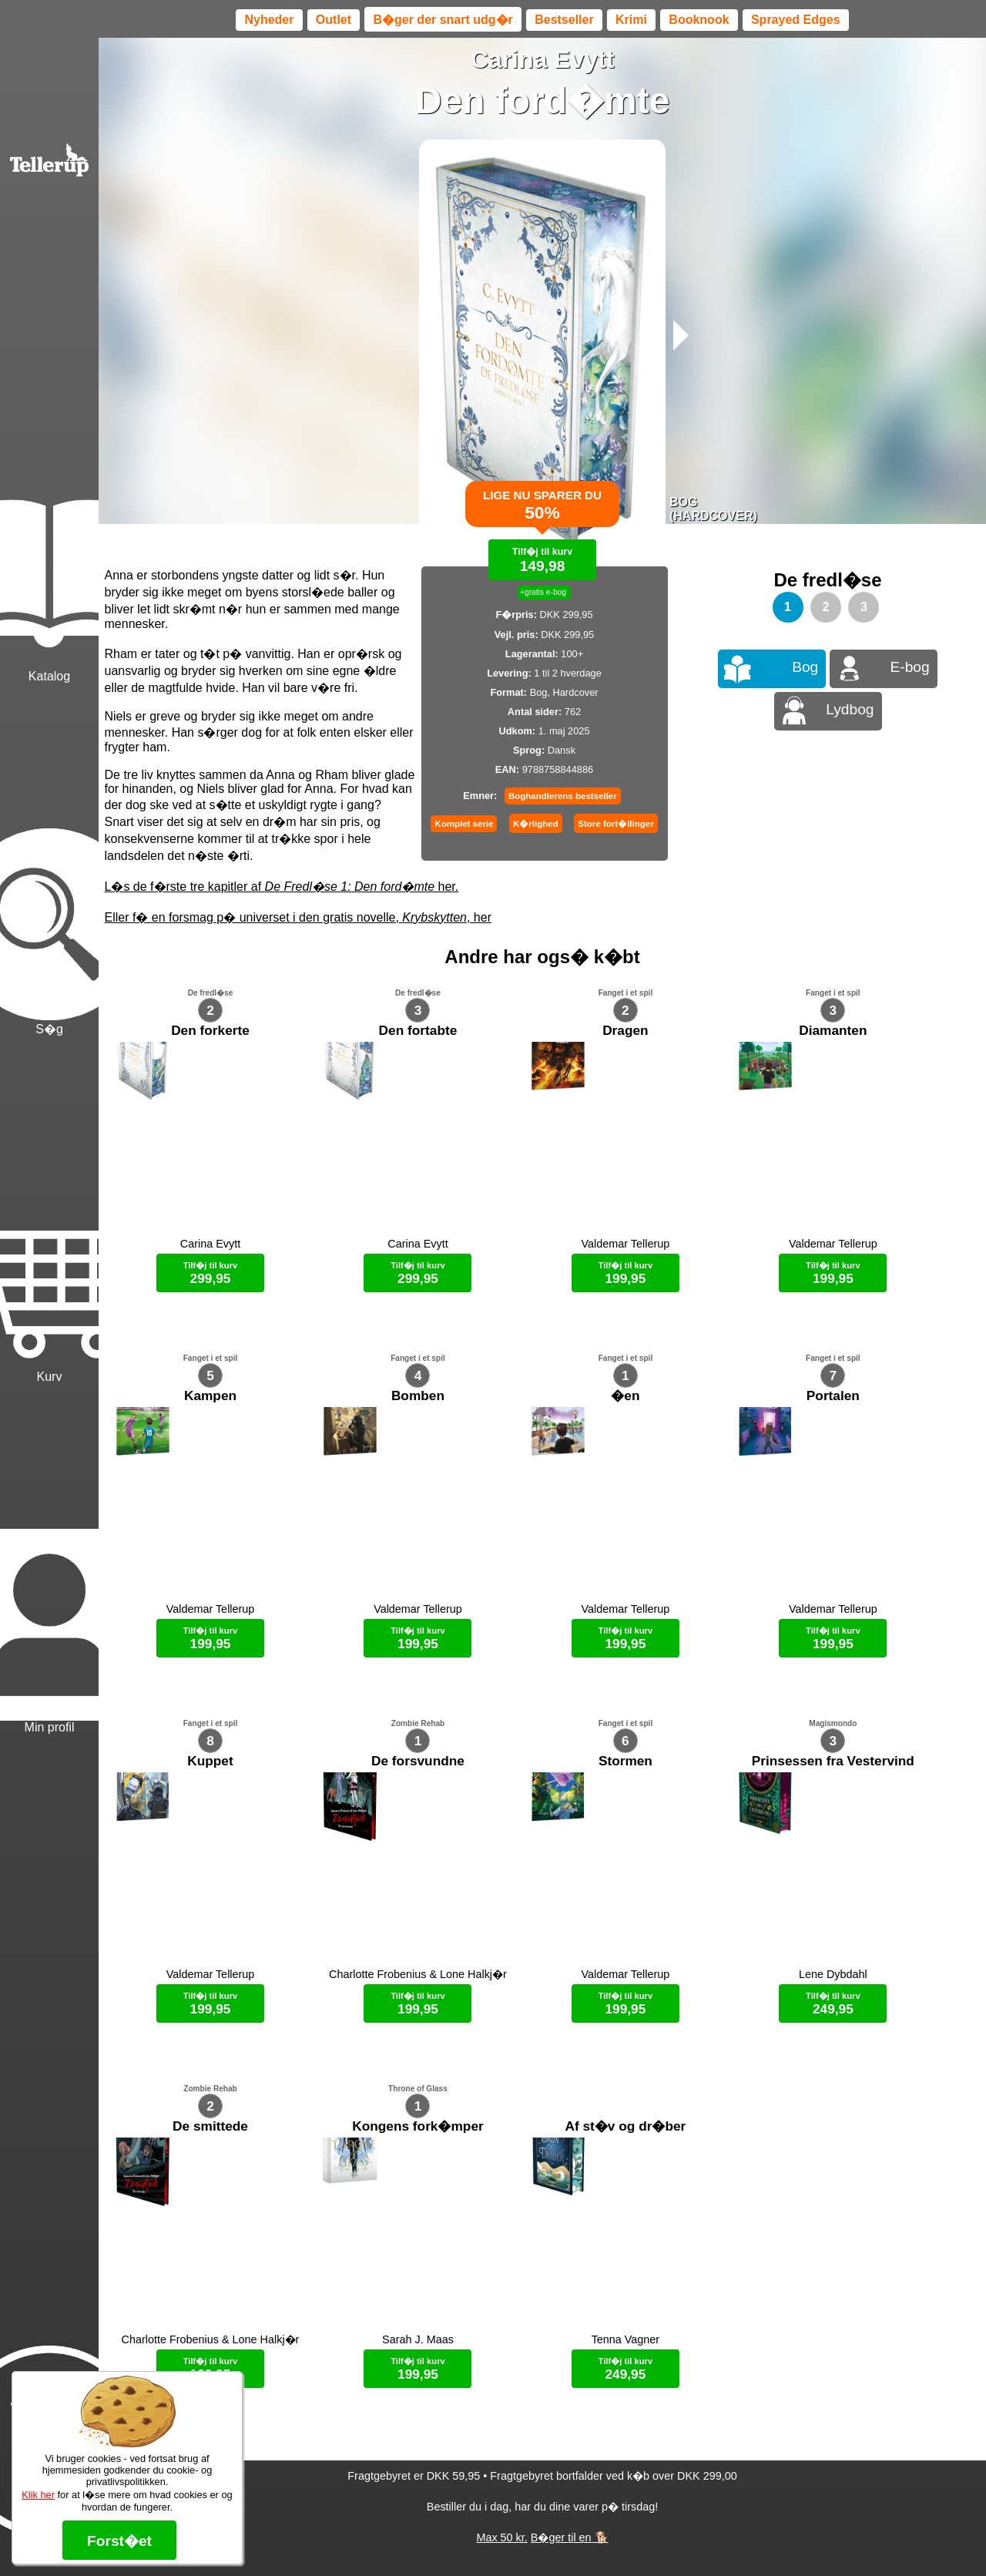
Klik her (38, 2494)
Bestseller (564, 19)
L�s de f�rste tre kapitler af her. (282, 886)
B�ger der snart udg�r (442, 19)
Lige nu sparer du (542, 514)
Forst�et (119, 2541)
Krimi (631, 19)
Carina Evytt (543, 59)
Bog (805, 667)
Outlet (333, 19)
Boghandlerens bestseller (562, 796)
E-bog (910, 667)
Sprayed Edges (795, 19)
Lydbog (850, 709)
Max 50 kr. (501, 2537)
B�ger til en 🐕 (570, 2537)
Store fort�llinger (615, 823)
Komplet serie (463, 823)
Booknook (699, 19)
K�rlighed (535, 823)
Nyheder (268, 19)
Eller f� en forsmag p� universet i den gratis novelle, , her (298, 917)
